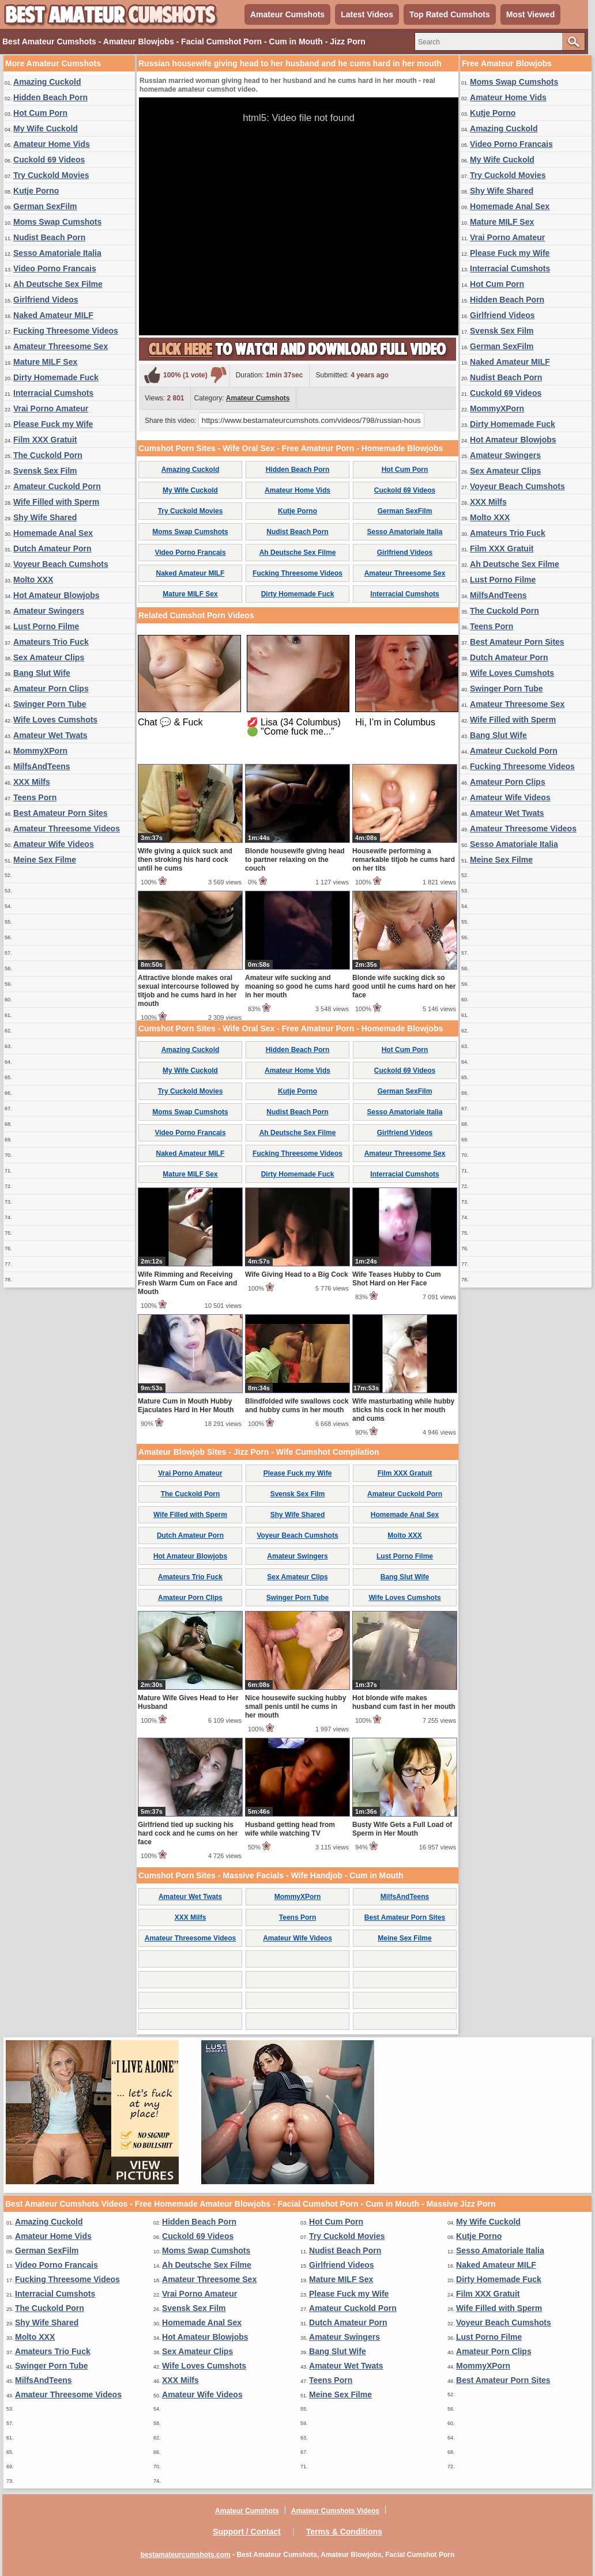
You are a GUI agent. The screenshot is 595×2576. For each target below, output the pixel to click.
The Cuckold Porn (47, 455)
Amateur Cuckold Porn (57, 486)
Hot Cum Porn (40, 113)
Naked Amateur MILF (53, 315)
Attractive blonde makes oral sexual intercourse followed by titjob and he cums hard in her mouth (188, 991)
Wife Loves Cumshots (55, 719)
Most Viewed (530, 14)
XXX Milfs (31, 781)
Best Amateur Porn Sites (60, 813)
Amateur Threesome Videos (66, 828)
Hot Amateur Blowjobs (56, 595)
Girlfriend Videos (45, 299)
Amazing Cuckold (47, 81)
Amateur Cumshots (287, 14)
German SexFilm (45, 206)
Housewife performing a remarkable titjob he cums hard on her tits (403, 859)
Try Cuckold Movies (51, 175)
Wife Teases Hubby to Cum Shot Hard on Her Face (396, 1278)
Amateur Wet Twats (50, 735)
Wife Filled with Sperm (56, 501)
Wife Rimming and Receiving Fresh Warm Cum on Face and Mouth (187, 1283)
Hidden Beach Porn (50, 97)
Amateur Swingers (48, 610)
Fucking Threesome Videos (65, 330)
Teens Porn (35, 797)
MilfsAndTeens (41, 766)
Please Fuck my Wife (53, 424)
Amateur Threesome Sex (60, 346)
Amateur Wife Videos (53, 844)
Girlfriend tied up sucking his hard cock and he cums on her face (188, 1833)
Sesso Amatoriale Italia (57, 253)
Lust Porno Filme (46, 626)
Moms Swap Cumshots (57, 221)
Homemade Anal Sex (53, 533)
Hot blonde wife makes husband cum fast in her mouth (403, 1702)
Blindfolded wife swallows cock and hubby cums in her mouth (296, 1405)
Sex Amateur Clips (48, 657)
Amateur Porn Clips (51, 688)
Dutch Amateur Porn (52, 548)
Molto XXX (33, 579)
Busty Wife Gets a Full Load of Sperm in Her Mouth (402, 1829)
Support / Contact (246, 2531)
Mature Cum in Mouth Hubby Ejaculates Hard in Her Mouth (186, 1405)
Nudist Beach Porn (49, 237)
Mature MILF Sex (45, 361)
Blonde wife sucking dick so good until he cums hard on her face (403, 986)
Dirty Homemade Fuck (56, 377)
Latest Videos (367, 14)
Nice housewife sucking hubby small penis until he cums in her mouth (295, 1706)
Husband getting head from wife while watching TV (290, 1829)
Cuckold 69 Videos (49, 159)
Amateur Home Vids (51, 144)
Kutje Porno (36, 190)
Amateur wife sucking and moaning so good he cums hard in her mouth (297, 986)
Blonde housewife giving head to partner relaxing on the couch (295, 859)
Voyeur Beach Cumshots (60, 564)
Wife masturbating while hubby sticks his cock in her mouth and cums (403, 1410)
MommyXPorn (40, 750)
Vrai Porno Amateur (50, 408)
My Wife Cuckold (45, 128)
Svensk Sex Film (45, 470)
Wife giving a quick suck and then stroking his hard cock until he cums (185, 859)
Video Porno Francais (54, 268)
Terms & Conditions (344, 2531)
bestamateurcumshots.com (186, 2555)
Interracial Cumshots (53, 393)
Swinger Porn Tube (49, 704)
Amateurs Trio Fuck (51, 641)
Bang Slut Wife (41, 673)
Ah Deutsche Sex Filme (58, 284)
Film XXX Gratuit (45, 439)
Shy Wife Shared (45, 517)
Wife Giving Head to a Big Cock (296, 1274)
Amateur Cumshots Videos (335, 2511)
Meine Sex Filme (44, 859)
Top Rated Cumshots (449, 14)
